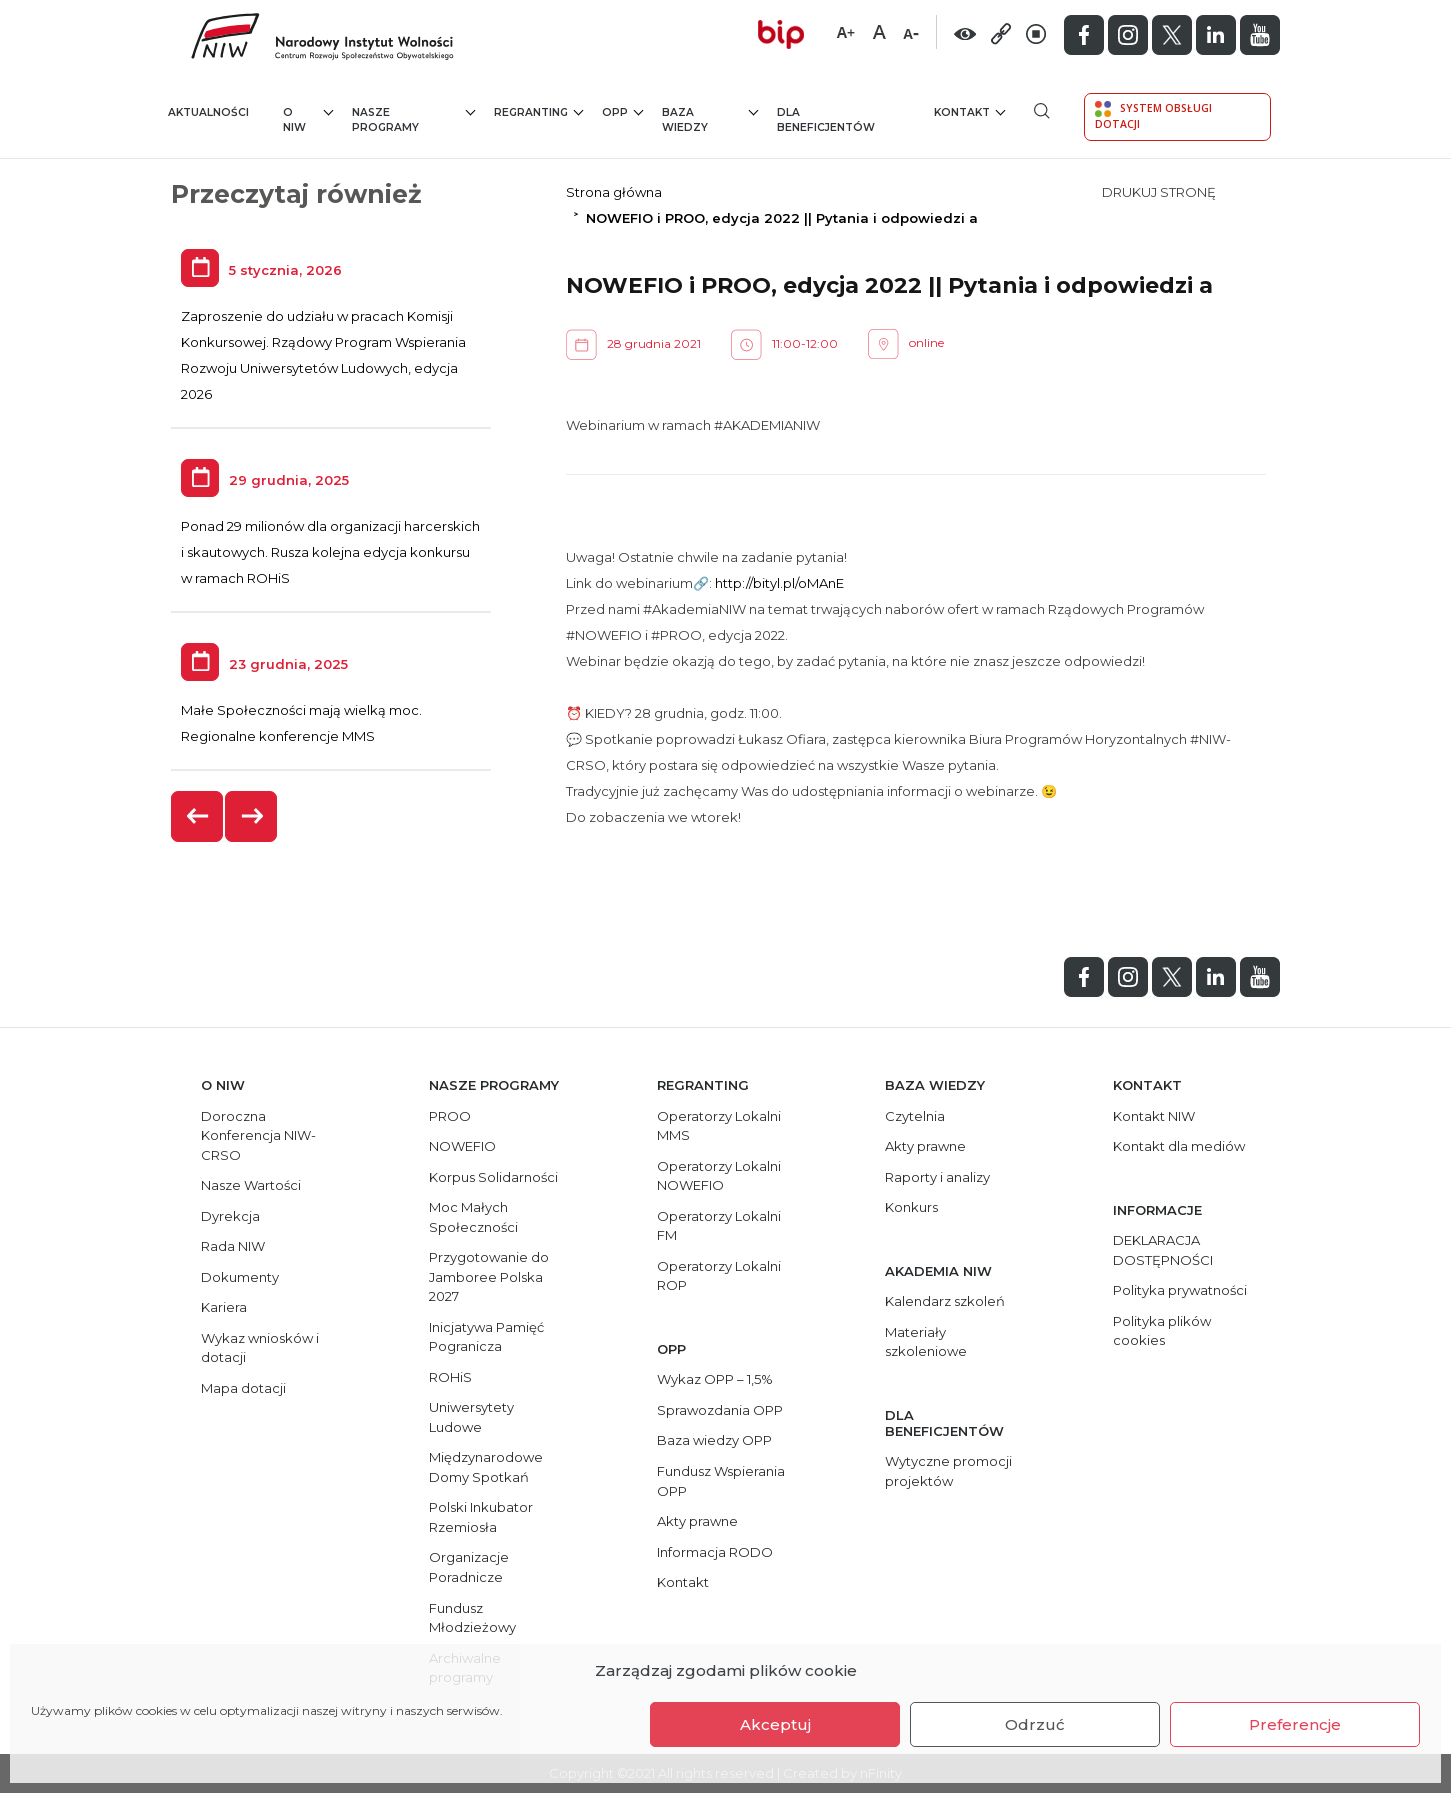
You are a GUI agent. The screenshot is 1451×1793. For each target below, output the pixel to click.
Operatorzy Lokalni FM (719, 1226)
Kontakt (969, 111)
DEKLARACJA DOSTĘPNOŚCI (1163, 1250)
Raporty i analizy (937, 1177)
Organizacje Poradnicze (469, 1567)
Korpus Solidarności (493, 1177)
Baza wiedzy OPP (714, 1440)
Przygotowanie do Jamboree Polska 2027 (489, 1276)
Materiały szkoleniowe (926, 1342)
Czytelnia (915, 1116)
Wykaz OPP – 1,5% (715, 1379)
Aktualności (208, 112)
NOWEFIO (462, 1146)
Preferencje (1295, 1724)
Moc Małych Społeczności (473, 1217)
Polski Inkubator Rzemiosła (481, 1517)
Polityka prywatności (1180, 1290)
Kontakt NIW (1154, 1116)
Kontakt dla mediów (1179, 1146)
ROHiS (450, 1377)
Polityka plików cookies (1162, 1331)
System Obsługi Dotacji (1153, 116)
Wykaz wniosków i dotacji (260, 1348)
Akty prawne (697, 1521)
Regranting (538, 111)
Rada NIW (233, 1246)
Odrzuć (1035, 1724)
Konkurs (911, 1207)
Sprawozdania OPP (720, 1410)
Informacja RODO (715, 1552)
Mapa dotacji (243, 1388)
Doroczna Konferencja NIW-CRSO (258, 1135)
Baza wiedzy (710, 119)
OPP (622, 111)
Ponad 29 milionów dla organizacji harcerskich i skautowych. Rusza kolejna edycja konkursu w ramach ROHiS (330, 552)
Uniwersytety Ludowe (471, 1417)
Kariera (224, 1307)
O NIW (308, 119)
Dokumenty (240, 1277)
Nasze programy (413, 119)
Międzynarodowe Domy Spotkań (486, 1467)
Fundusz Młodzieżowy (472, 1618)
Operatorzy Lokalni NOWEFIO (719, 1176)
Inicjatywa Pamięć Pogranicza (486, 1337)
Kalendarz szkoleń (945, 1301)
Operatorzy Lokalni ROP (719, 1276)
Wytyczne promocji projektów (948, 1471)
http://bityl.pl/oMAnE (779, 583)
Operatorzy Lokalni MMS (719, 1126)
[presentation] (198, 816)
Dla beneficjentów (826, 120)
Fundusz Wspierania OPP (721, 1481)
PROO (450, 1116)
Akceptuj (775, 1724)
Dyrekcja (230, 1216)
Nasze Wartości (251, 1185)
